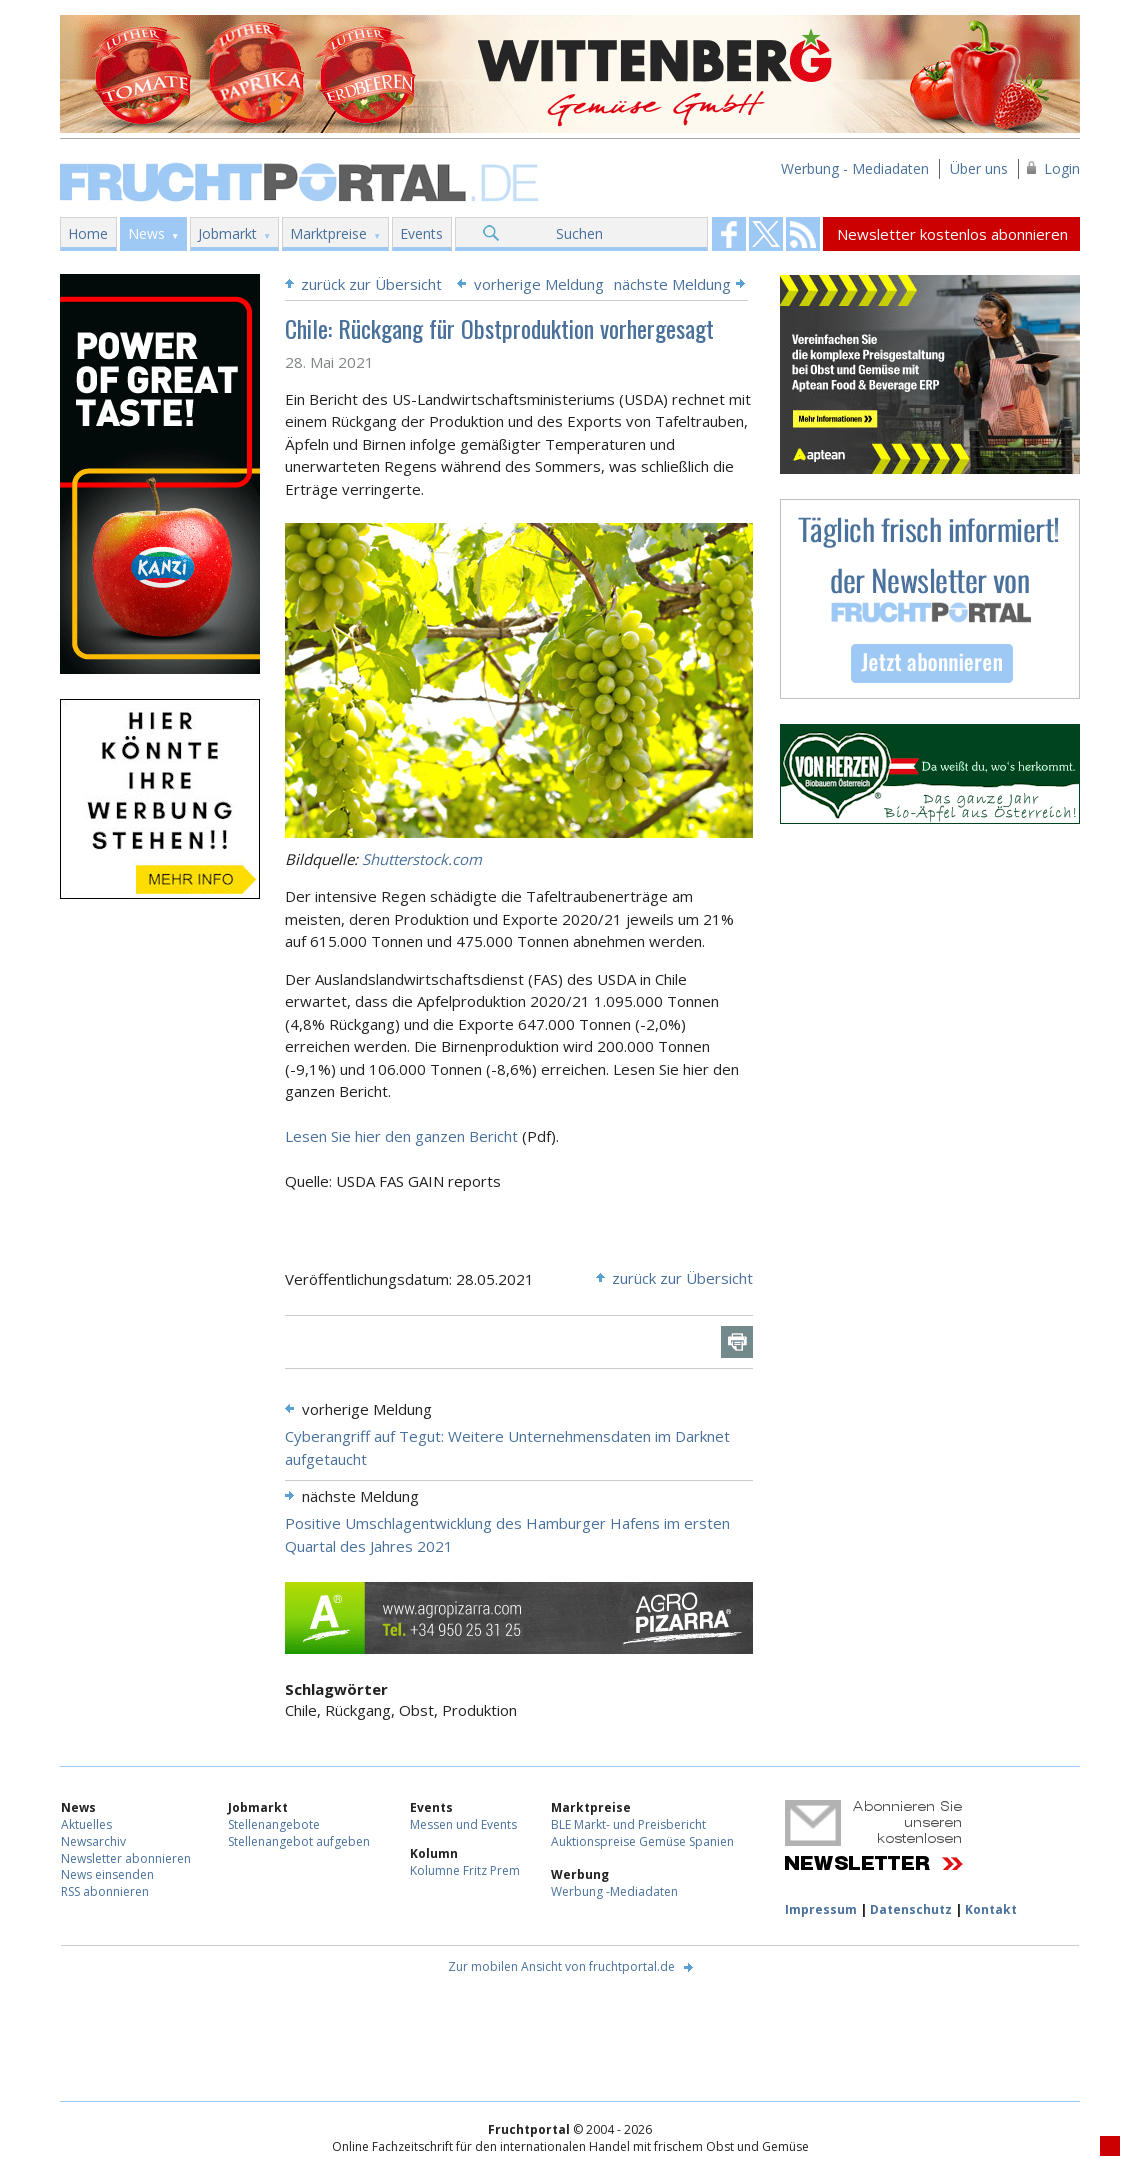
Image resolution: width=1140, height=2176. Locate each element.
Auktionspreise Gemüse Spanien (642, 1841)
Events (421, 233)
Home (88, 233)
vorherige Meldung (539, 284)
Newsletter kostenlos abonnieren (952, 234)
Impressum (821, 1909)
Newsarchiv (93, 1841)
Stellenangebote (274, 1824)
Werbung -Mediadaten (614, 1891)
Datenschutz (911, 1909)
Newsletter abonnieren (126, 1858)
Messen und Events (463, 1824)
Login (1062, 168)
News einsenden (107, 1874)
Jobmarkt (227, 233)
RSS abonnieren (105, 1891)
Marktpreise (328, 233)
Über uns (979, 168)
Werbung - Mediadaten (855, 168)
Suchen (579, 233)
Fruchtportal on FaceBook (729, 234)
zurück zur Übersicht (371, 284)
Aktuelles (86, 1824)
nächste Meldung (672, 284)
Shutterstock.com (422, 859)
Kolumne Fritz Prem (465, 1870)
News (146, 233)
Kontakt (991, 1909)
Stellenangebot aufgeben (299, 1841)
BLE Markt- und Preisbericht (628, 1824)
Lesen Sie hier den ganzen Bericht (403, 1136)
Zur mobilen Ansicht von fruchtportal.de (561, 1966)
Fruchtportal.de (302, 180)
